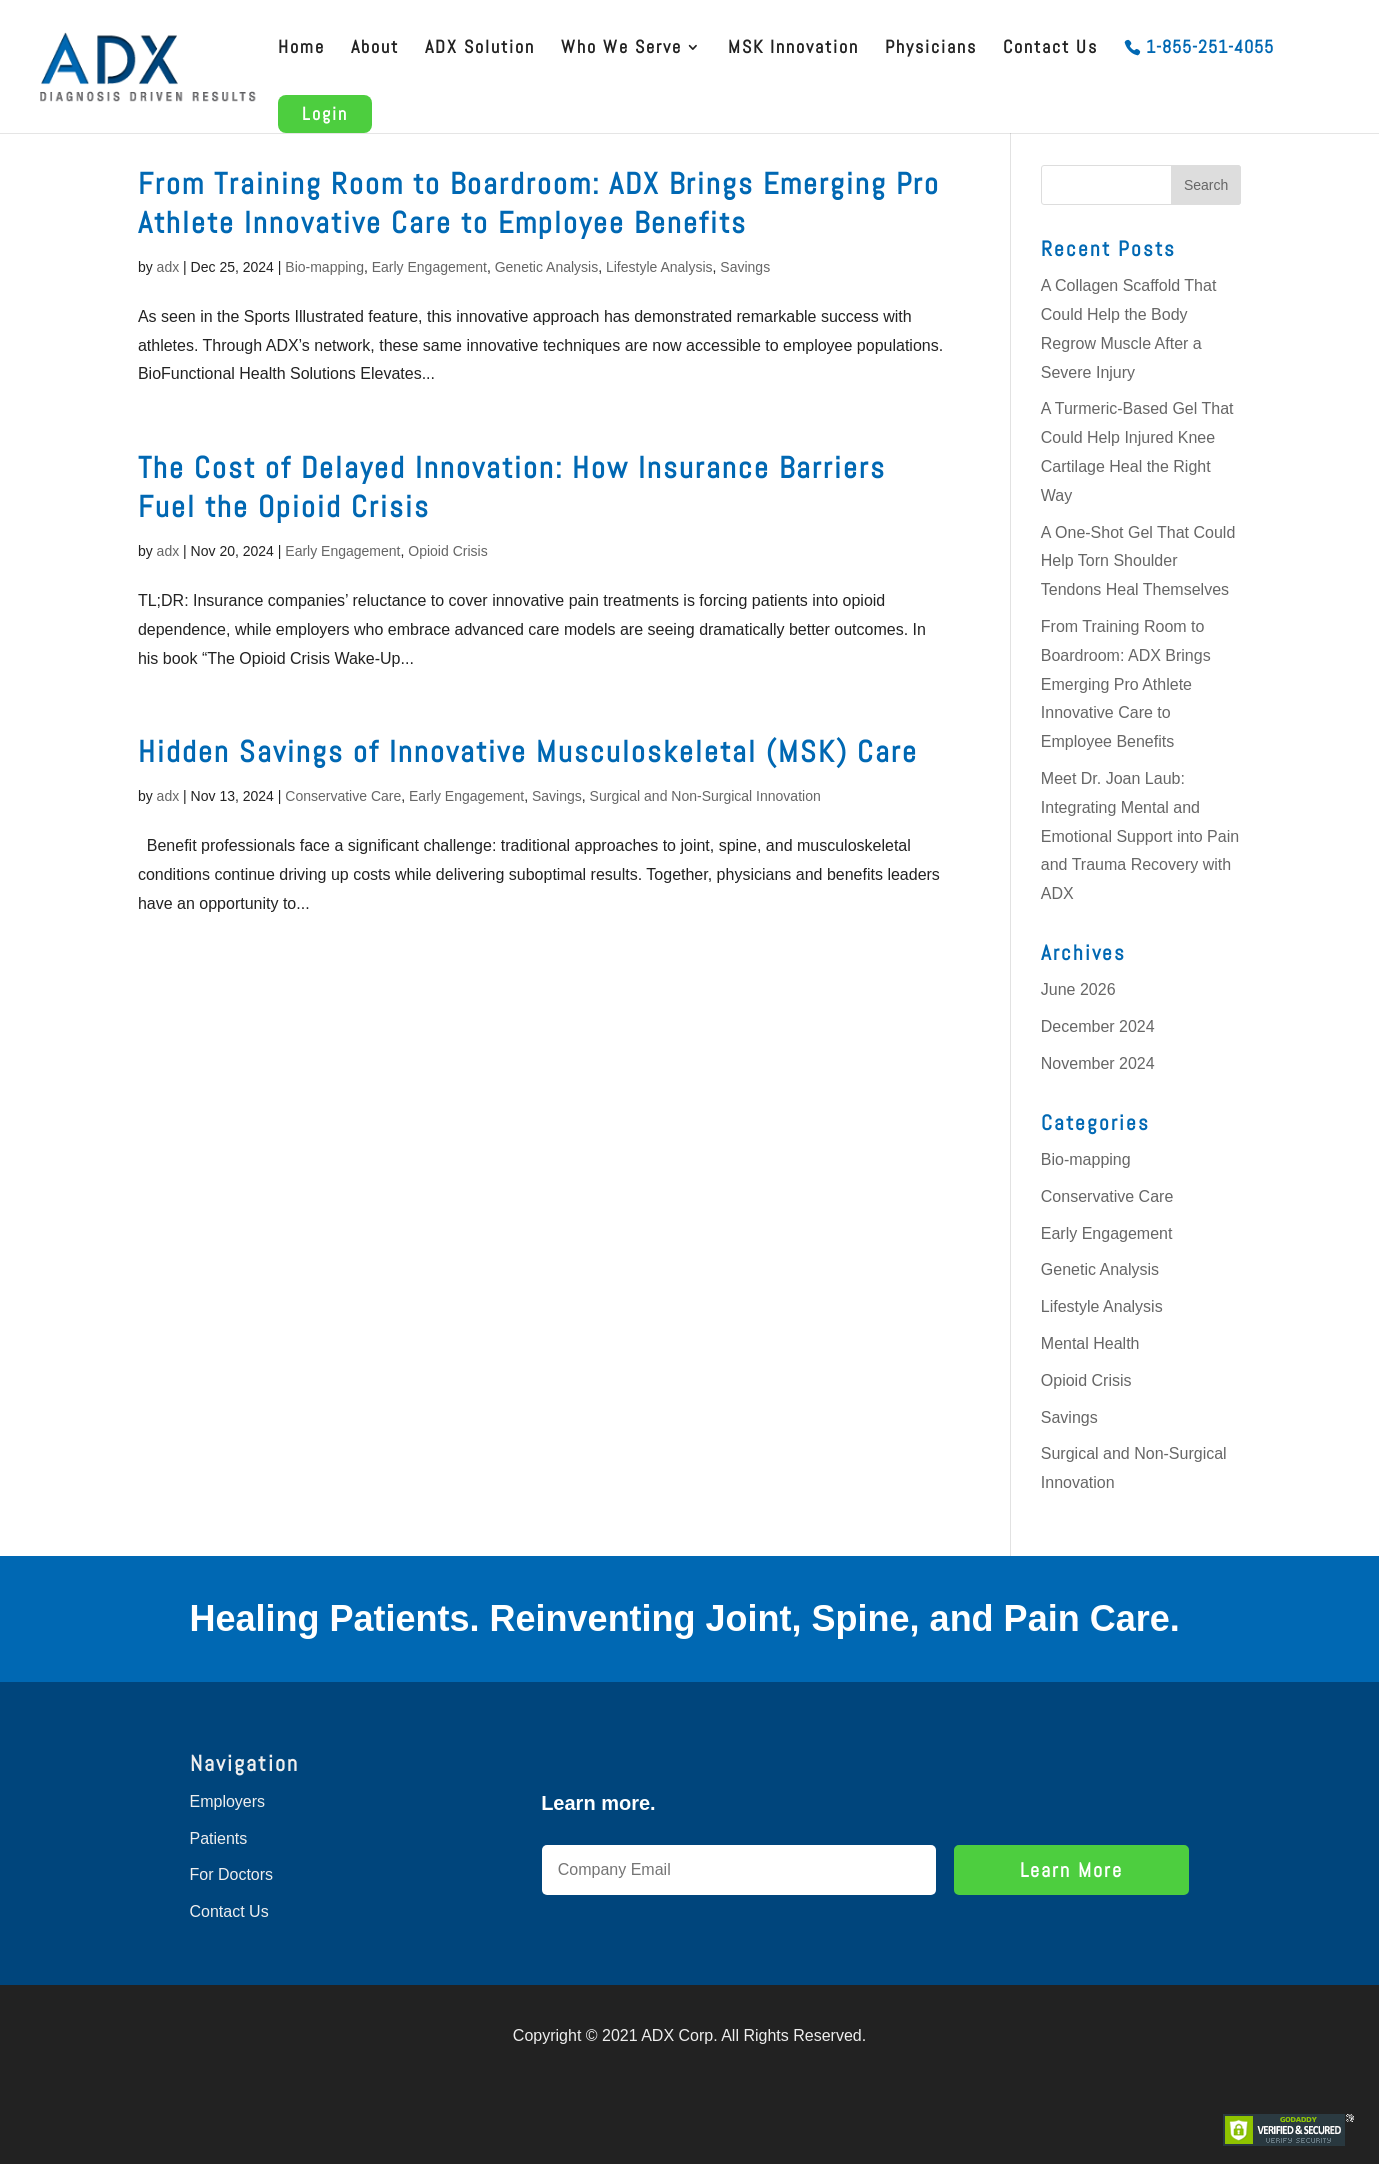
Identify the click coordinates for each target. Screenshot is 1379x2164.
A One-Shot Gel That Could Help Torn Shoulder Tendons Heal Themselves (1138, 561)
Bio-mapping (324, 267)
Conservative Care (343, 796)
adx (168, 267)
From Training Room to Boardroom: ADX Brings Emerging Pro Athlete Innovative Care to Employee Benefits (539, 203)
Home (301, 49)
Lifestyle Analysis (659, 267)
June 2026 (1078, 989)
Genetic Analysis (547, 267)
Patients (219, 1838)
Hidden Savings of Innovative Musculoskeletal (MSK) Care (528, 752)
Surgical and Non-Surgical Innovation (705, 796)
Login (325, 113)
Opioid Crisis (447, 551)
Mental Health (1090, 1343)
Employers (228, 1801)
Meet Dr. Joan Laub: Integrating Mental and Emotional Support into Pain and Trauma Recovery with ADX (1140, 836)
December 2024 (1098, 1026)
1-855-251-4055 (1210, 49)
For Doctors (232, 1874)
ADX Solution (480, 49)
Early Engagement (429, 267)
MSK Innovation (793, 49)
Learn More (1071, 1870)
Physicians (931, 49)
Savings (745, 267)
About (375, 49)
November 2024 (1098, 1063)
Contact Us (1050, 49)
